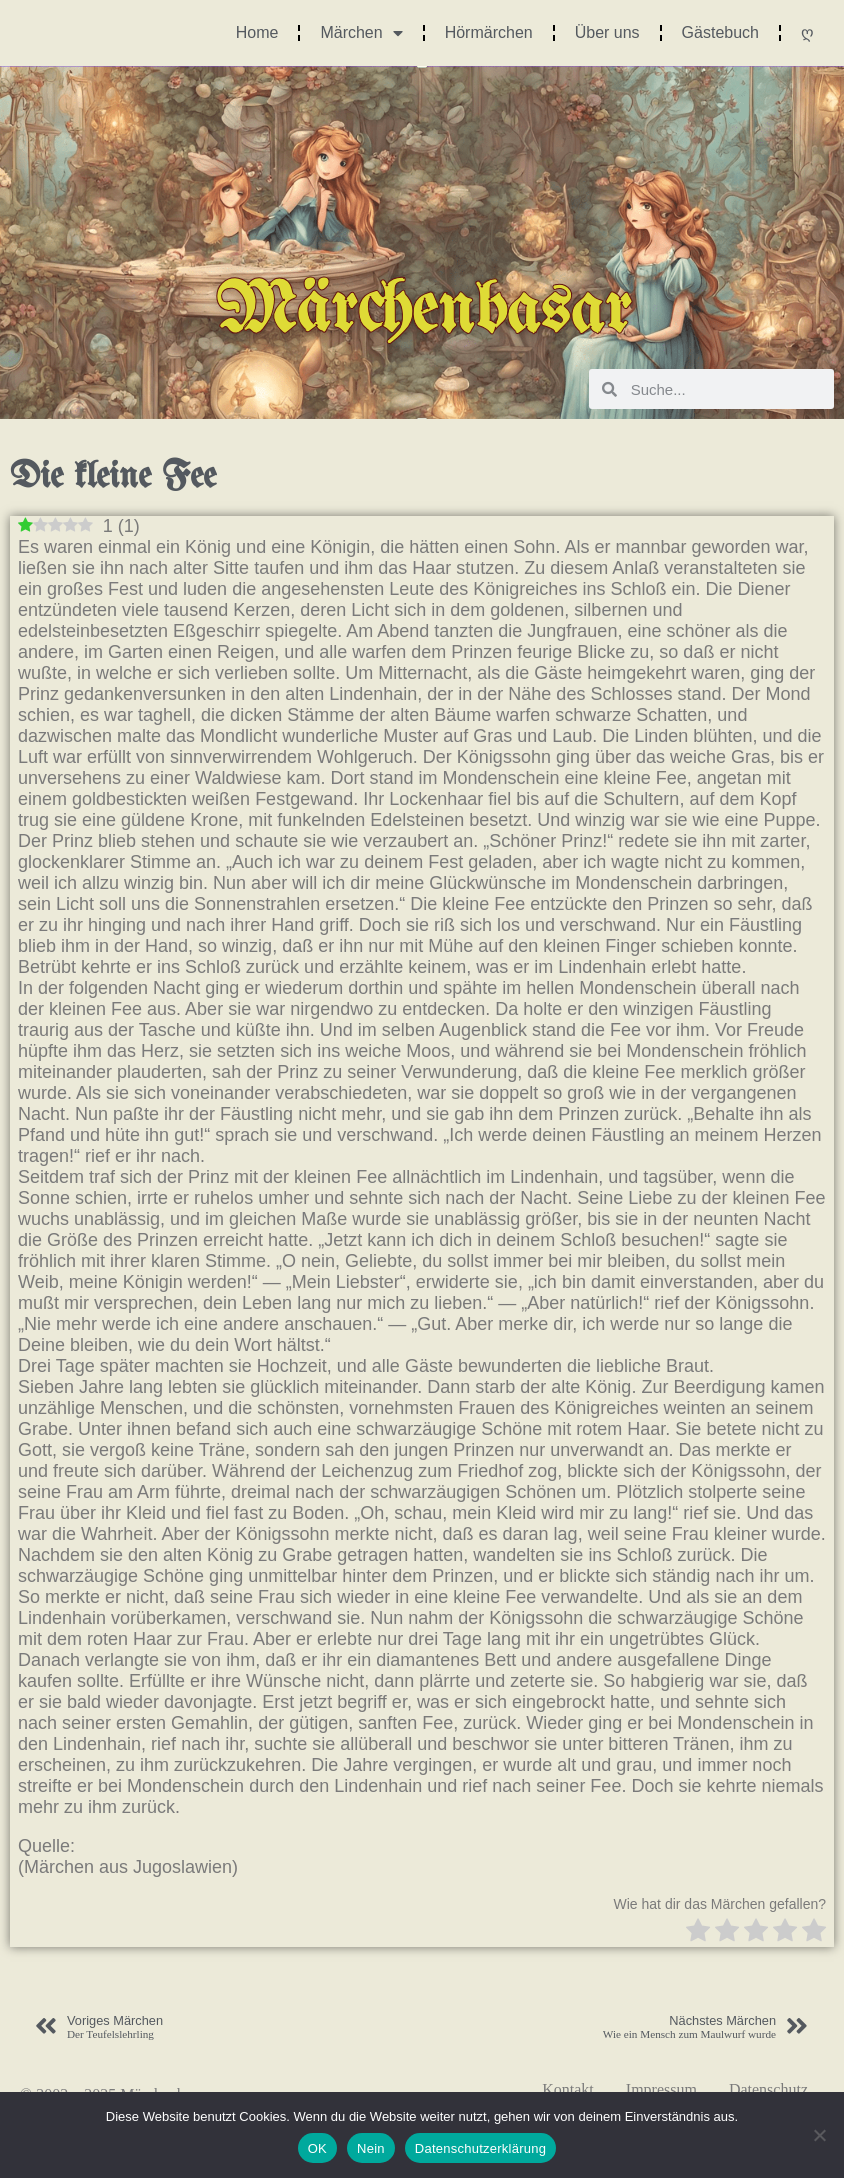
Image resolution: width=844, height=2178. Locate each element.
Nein (371, 2148)
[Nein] (819, 2135)
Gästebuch (720, 32)
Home (257, 32)
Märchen (361, 33)
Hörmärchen (489, 32)
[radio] (698, 1932)
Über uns (607, 32)
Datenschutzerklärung (480, 2148)
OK (317, 2148)
